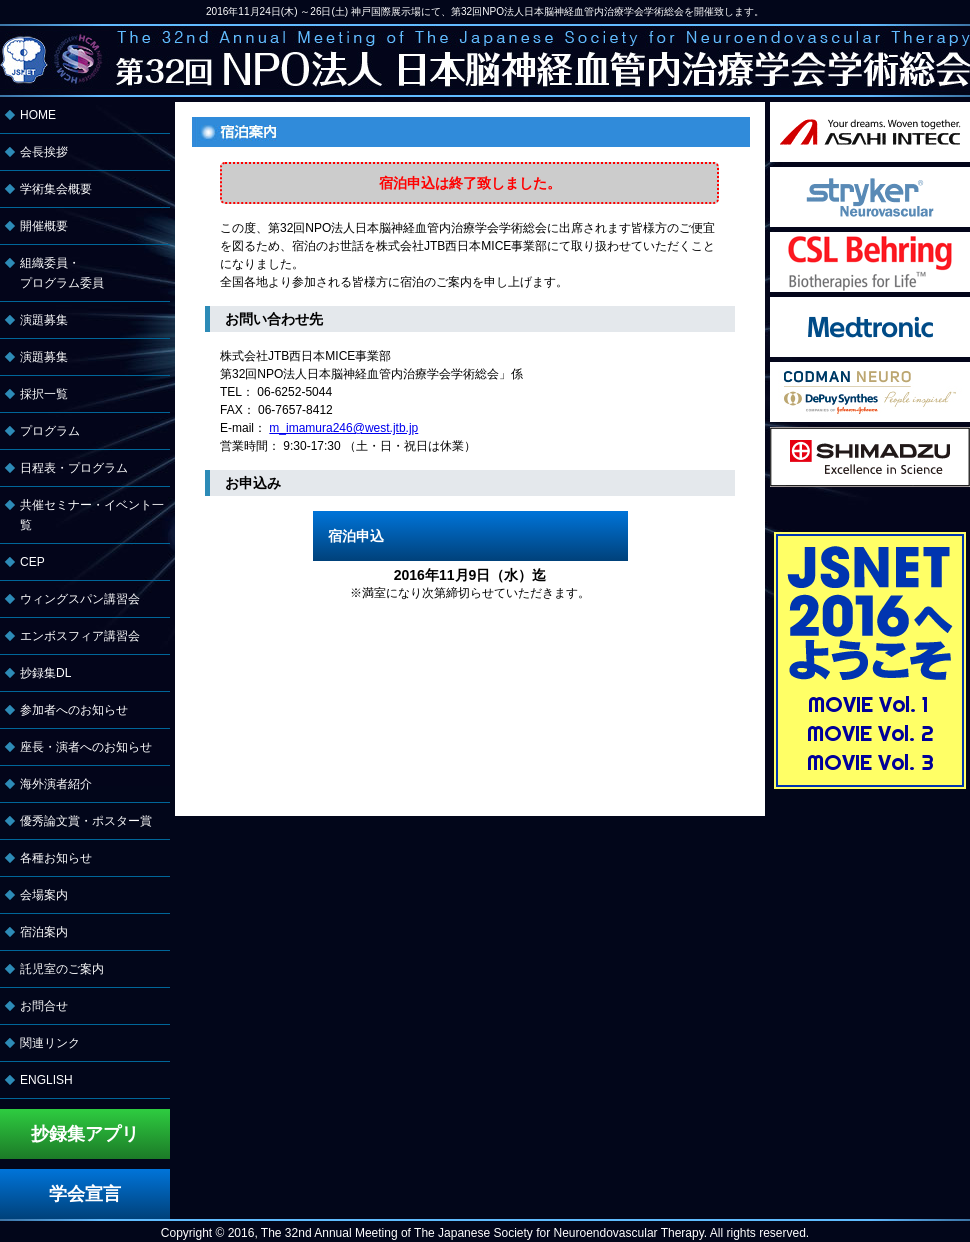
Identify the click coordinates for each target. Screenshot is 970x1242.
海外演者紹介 (56, 784)
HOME (38, 115)
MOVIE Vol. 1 (868, 704)
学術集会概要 (56, 189)
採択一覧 (44, 394)
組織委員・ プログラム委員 (62, 273)
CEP (32, 562)
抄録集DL (45, 673)
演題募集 (44, 320)
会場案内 (44, 895)
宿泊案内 (44, 932)
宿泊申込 (356, 536)
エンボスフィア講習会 (80, 636)
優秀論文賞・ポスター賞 (86, 821)
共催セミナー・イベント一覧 (92, 515)
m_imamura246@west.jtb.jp (343, 428)
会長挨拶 (44, 152)
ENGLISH (46, 1080)
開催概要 (44, 226)
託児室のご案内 (62, 969)
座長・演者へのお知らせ (86, 747)
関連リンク (50, 1043)
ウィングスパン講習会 (80, 599)
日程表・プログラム (74, 468)
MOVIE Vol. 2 (870, 733)
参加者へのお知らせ (74, 710)
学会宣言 (85, 1194)
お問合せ (44, 1006)
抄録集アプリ (85, 1134)
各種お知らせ (56, 858)
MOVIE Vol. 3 (870, 762)
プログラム (50, 431)
